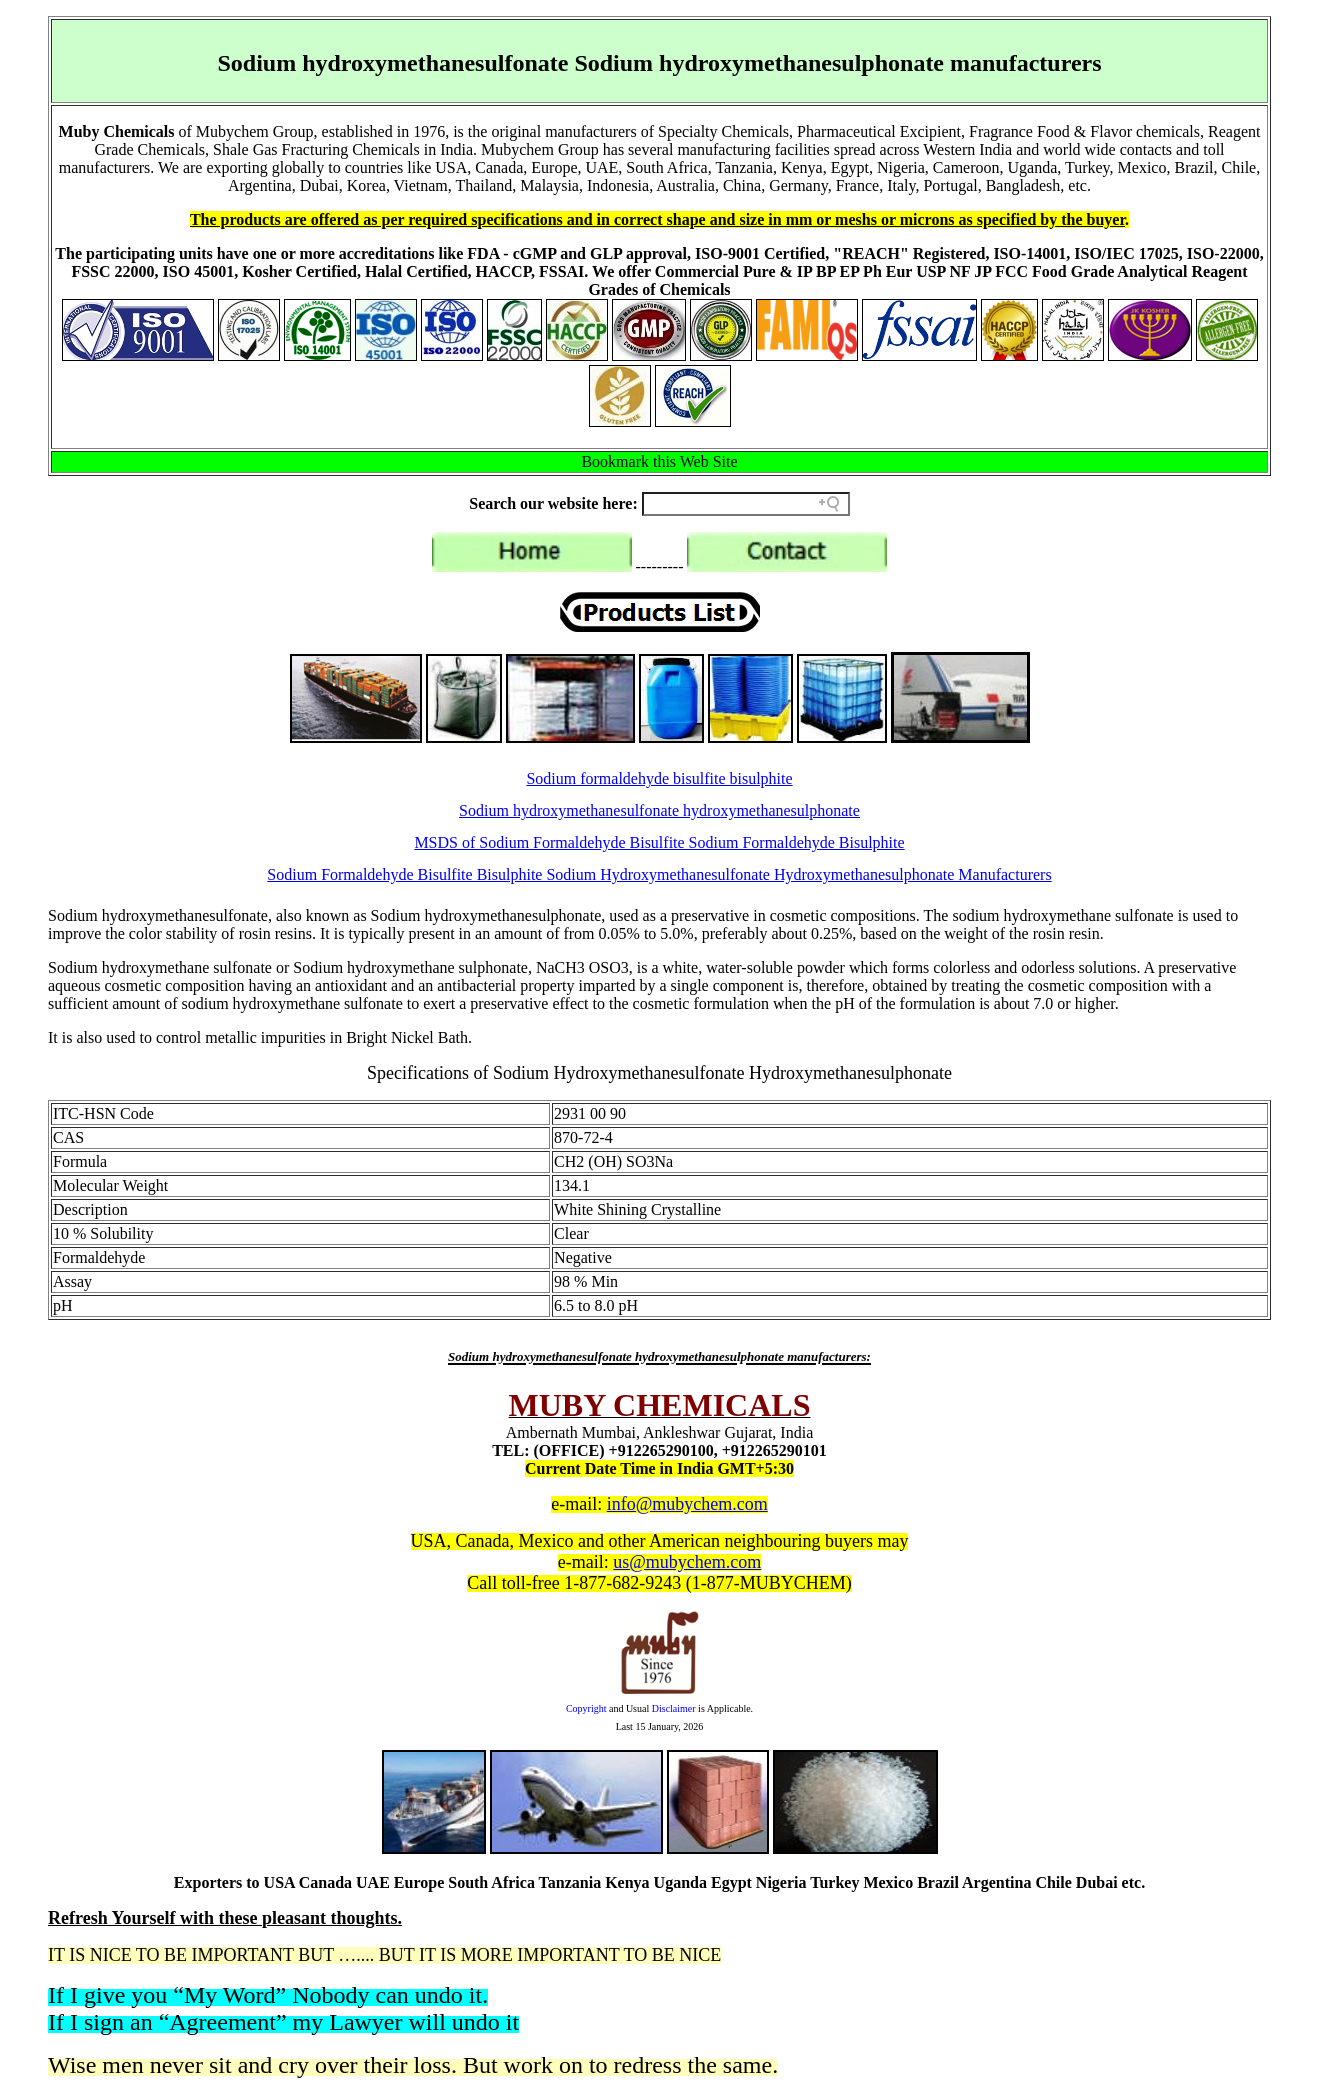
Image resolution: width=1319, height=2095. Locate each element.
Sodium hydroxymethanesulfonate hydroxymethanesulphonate (659, 810)
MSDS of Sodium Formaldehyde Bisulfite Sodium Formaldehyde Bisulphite (659, 842)
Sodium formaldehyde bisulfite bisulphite (659, 778)
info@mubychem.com (687, 1504)
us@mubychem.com (687, 1562)
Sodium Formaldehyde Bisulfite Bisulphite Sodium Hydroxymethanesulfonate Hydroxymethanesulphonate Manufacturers (659, 874)
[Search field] (746, 504)
